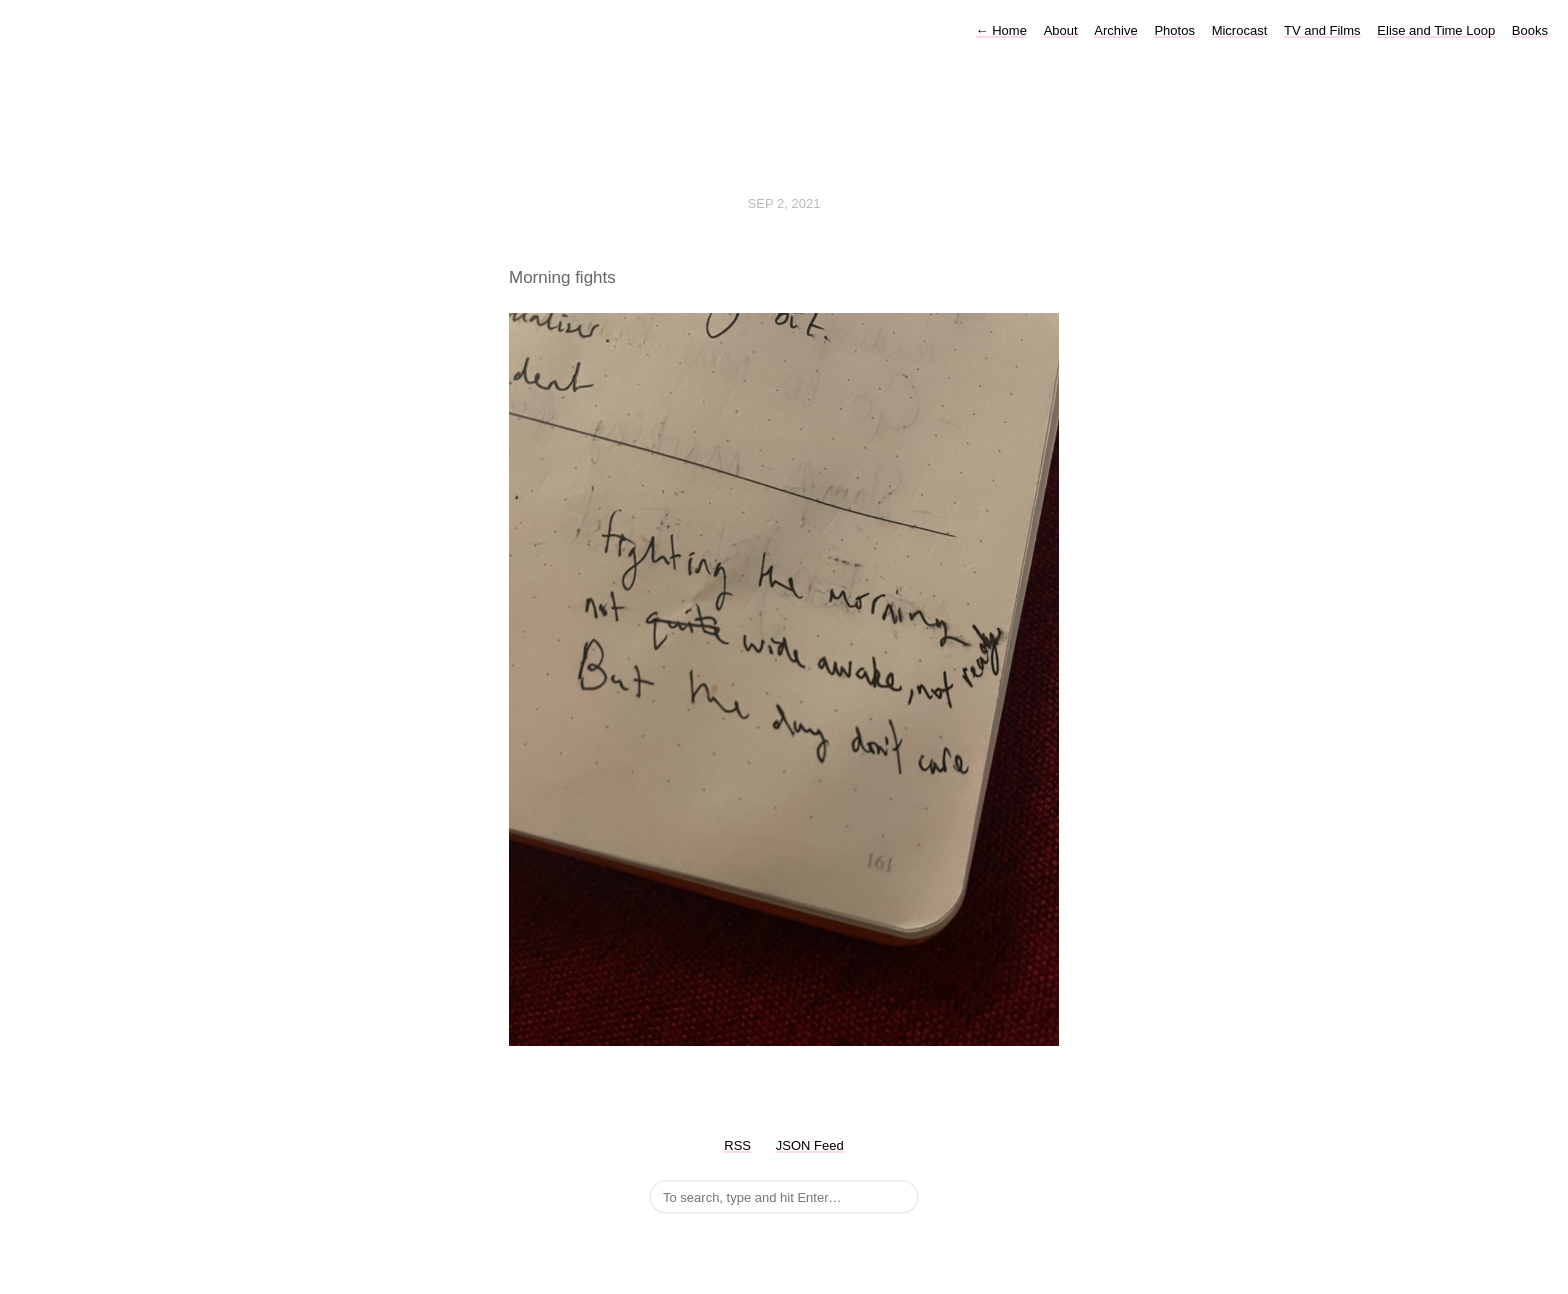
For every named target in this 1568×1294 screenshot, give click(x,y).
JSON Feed (810, 1145)
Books (1530, 30)
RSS (737, 1145)
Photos (1174, 30)
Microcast (1240, 30)
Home (1001, 30)
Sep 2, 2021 (784, 203)
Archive (1115, 30)
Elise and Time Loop (1436, 30)
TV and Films (1322, 30)
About (1061, 30)
